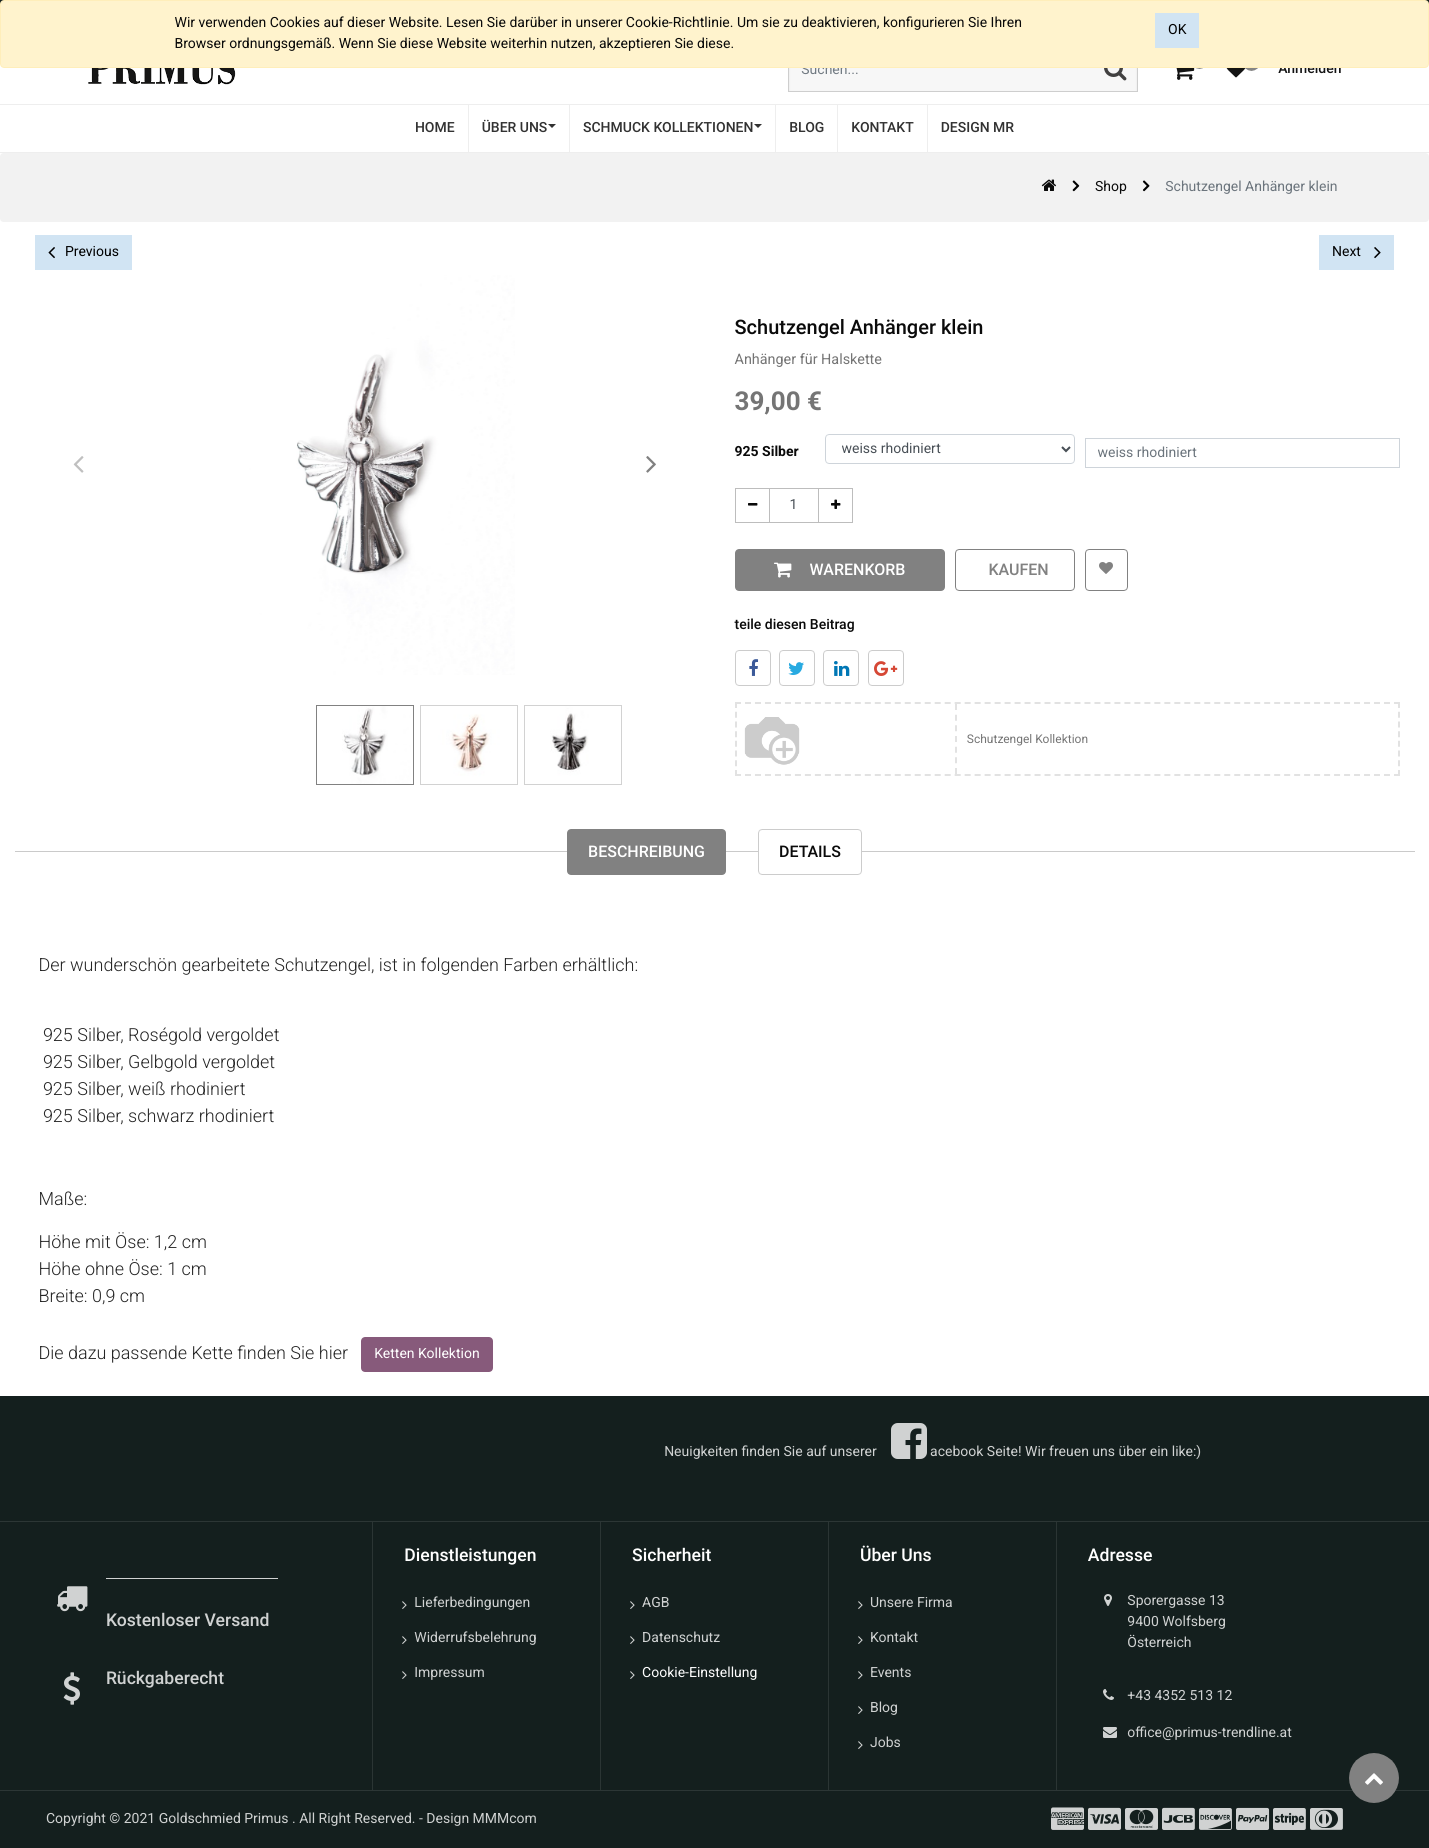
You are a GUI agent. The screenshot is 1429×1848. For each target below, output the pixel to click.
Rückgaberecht (165, 1679)
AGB (655, 1603)
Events (890, 1673)
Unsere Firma (911, 1603)
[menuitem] (435, 128)
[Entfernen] (752, 505)
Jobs (885, 1743)
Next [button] (1356, 252)
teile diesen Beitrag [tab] (795, 625)
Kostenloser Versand (190, 1621)
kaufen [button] (1015, 569)
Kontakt (894, 1638)
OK (1177, 30)
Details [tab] (810, 851)
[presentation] (80, 465)
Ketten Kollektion (426, 1354)
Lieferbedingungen (472, 1603)
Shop (1111, 187)
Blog (884, 1708)
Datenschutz (681, 1638)
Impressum (449, 1673)
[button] (1106, 570)
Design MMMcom (481, 1819)
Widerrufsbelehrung (475, 1638)
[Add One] (835, 505)
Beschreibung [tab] (646, 851)
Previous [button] (83, 252)
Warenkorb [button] (854, 569)
